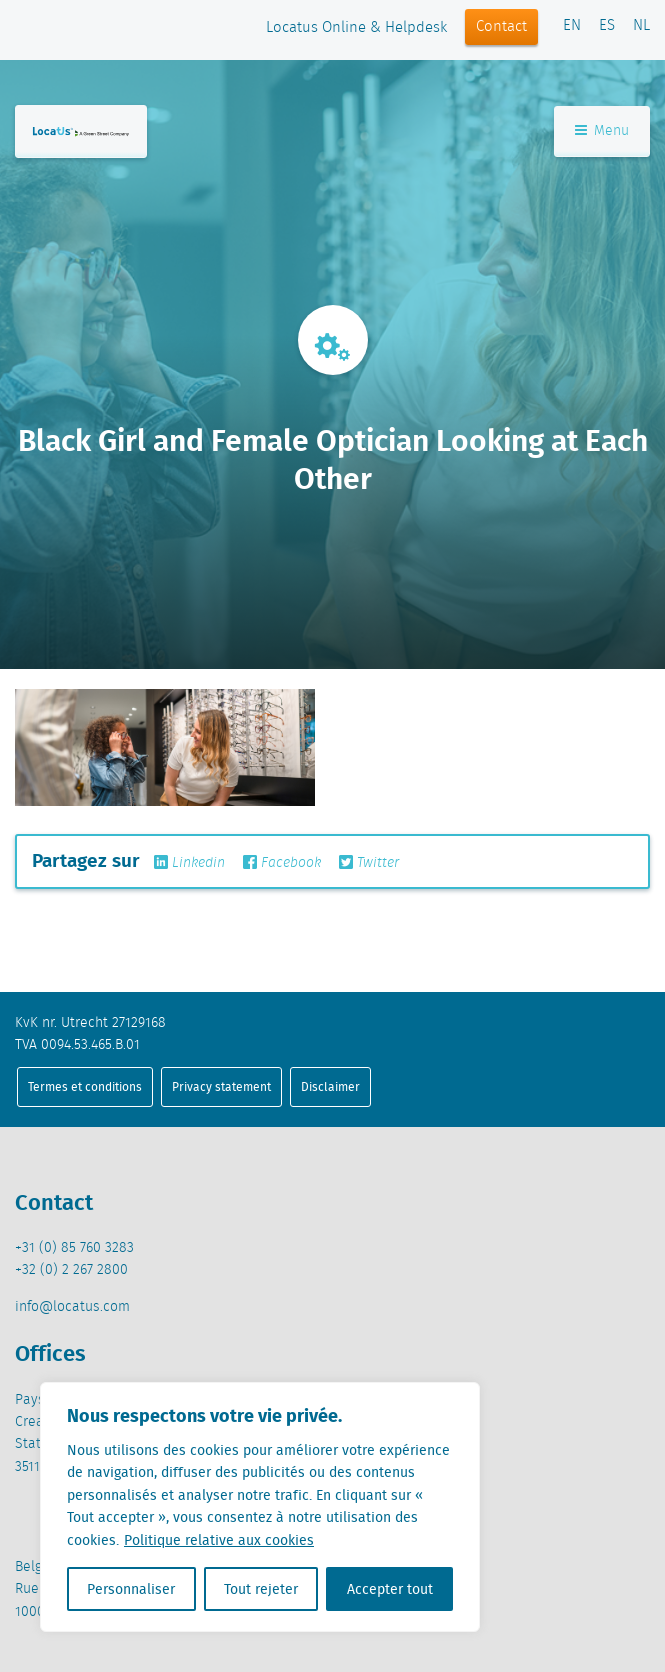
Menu (602, 131)
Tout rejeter (261, 1589)
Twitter (369, 863)
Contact (501, 27)
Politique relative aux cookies (219, 1540)
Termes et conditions (85, 1086)
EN (572, 26)
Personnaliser (131, 1589)
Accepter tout (390, 1589)
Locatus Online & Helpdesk (356, 28)
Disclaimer (330, 1086)
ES (607, 26)
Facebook (282, 863)
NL (641, 26)
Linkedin (189, 863)
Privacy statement (221, 1086)
